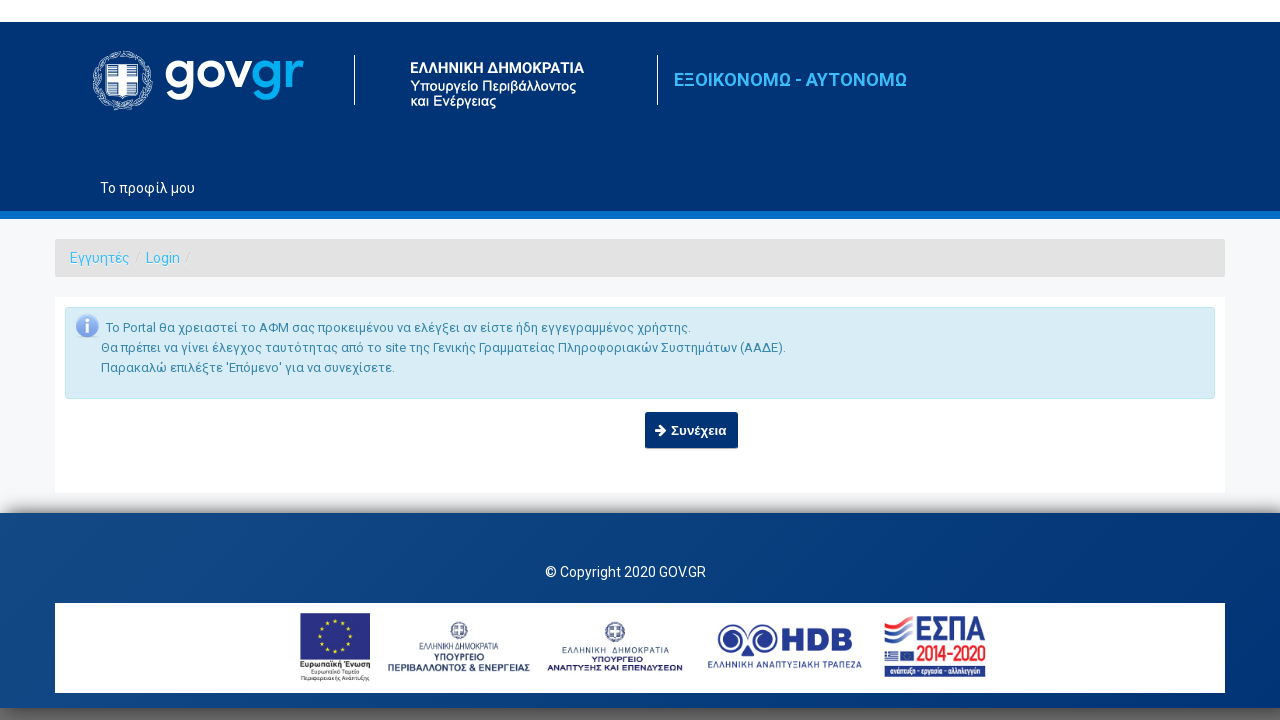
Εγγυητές (100, 258)
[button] (691, 430)
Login (163, 258)
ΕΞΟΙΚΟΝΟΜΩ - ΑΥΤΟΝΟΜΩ (790, 79)
